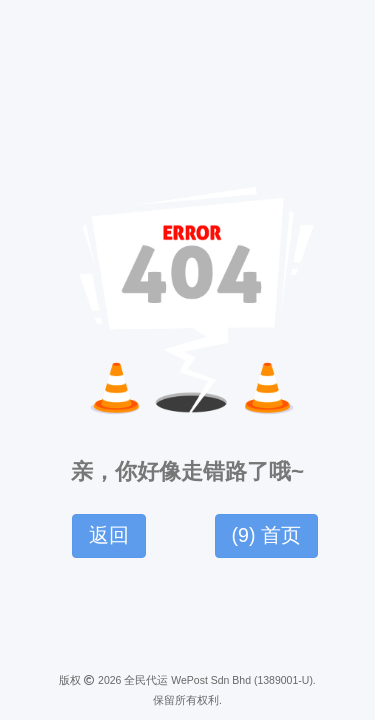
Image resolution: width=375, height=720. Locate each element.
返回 (109, 535)
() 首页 (266, 535)
